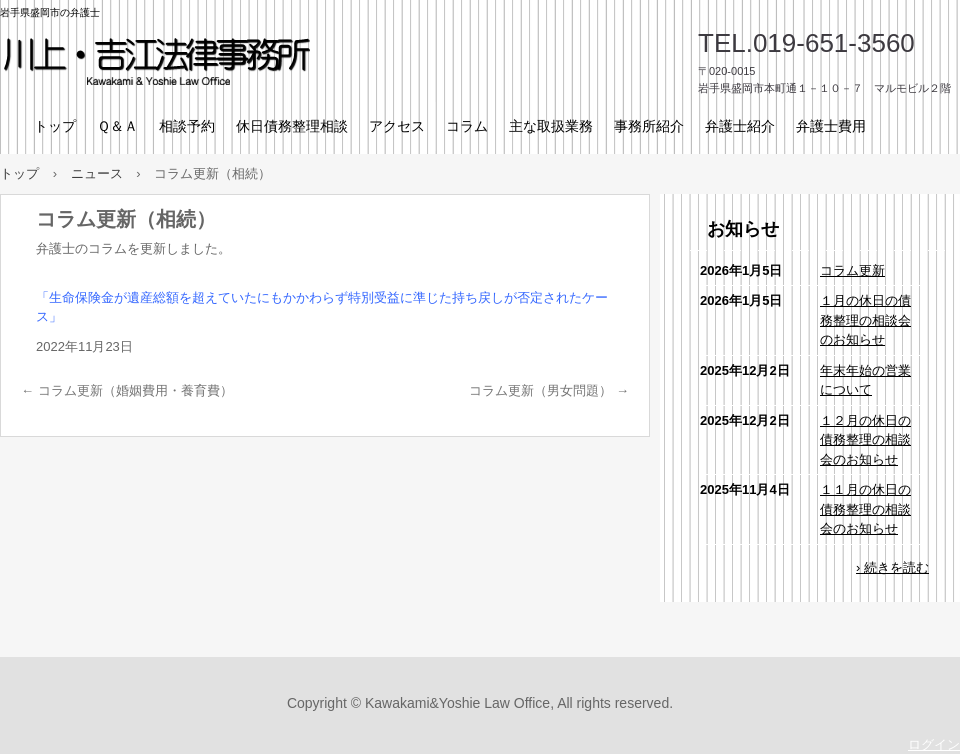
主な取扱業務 (551, 126)
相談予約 (187, 126)
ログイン (934, 744)
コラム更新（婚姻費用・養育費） (127, 390)
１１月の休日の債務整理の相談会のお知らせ (865, 509)
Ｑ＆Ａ (117, 126)
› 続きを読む (892, 567)
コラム (467, 126)
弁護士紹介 (740, 126)
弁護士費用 (831, 126)
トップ (55, 126)
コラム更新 (852, 270)
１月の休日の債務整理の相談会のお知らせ (865, 320)
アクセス (397, 126)
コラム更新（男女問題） (549, 390)
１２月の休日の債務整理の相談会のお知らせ (865, 440)
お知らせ (743, 229)
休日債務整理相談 (292, 126)
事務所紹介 (649, 126)
